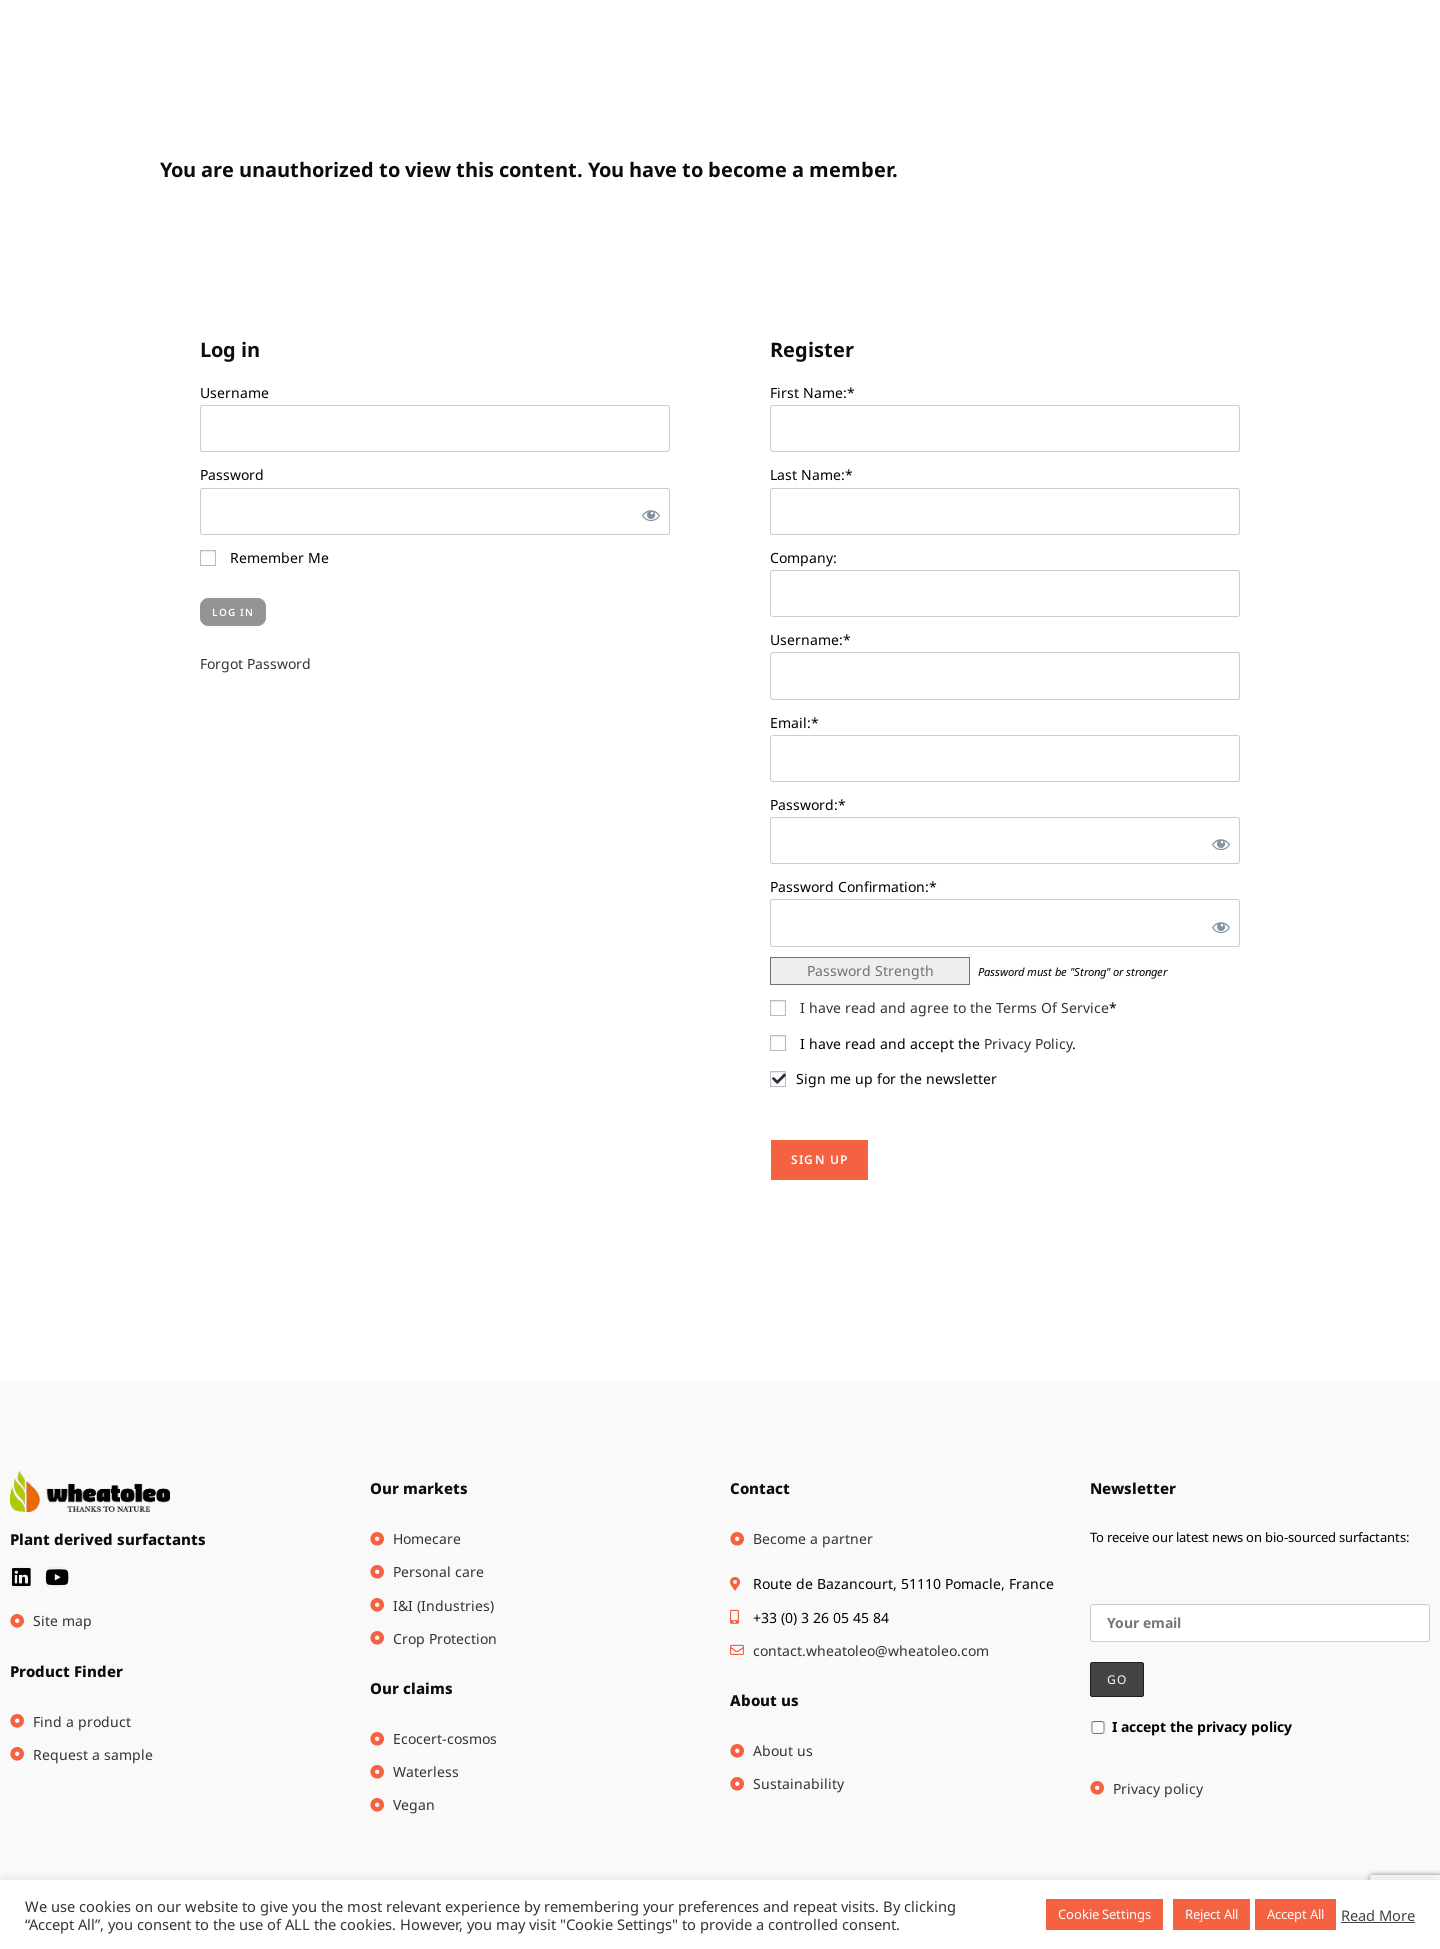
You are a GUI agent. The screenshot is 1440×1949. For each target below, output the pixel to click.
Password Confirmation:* (853, 886)
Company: (803, 557)
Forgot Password (255, 663)
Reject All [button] (1211, 1914)
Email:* (794, 722)
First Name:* (812, 392)
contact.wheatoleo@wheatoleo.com (871, 1650)
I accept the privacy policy (1191, 1726)
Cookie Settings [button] (1104, 1914)
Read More (1378, 1915)
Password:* (808, 804)
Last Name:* (811, 474)
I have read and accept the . (923, 1043)
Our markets (419, 1488)
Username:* (810, 639)
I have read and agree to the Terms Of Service (954, 1007)
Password (232, 474)
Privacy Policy (1028, 1043)
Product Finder (66, 1671)
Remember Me (264, 557)
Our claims (411, 1688)
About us (764, 1700)
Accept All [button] (1295, 1914)
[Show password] (647, 511)
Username (234, 392)
